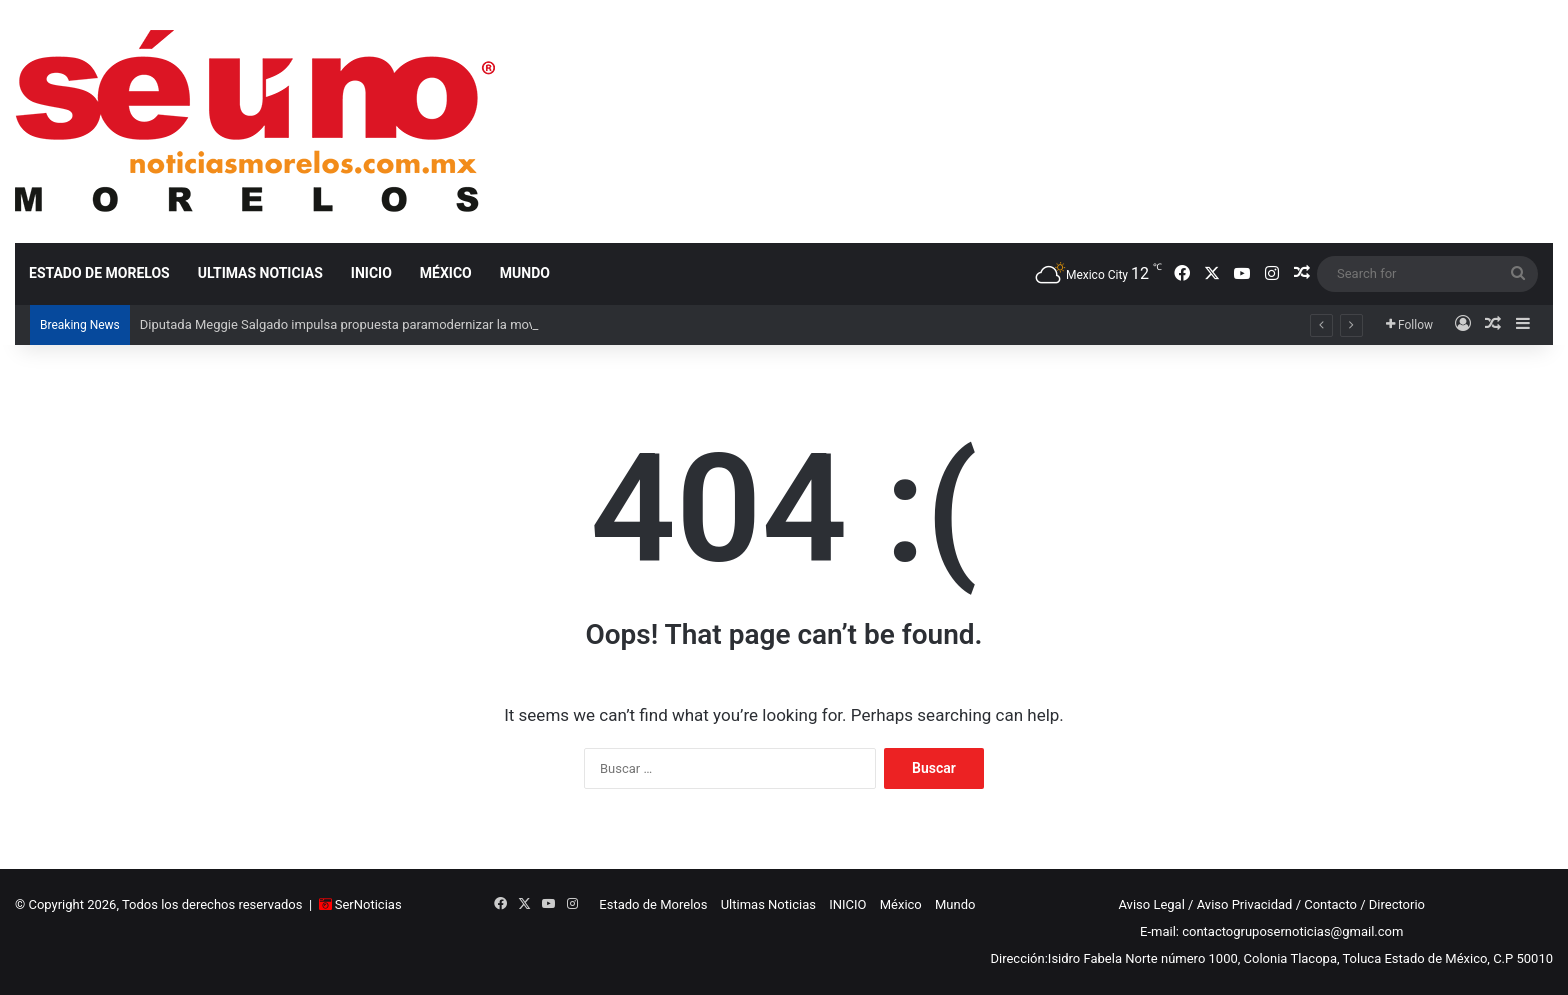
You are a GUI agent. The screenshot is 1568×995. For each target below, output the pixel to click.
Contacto (1330, 904)
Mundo (525, 273)
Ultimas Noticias (260, 273)
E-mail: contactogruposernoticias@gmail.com (1271, 931)
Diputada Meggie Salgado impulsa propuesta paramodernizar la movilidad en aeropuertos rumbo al (425, 324)
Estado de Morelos (99, 273)
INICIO (371, 273)
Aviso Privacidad (1245, 904)
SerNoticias (368, 904)
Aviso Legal (1151, 904)
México (446, 273)
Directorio (1397, 904)
